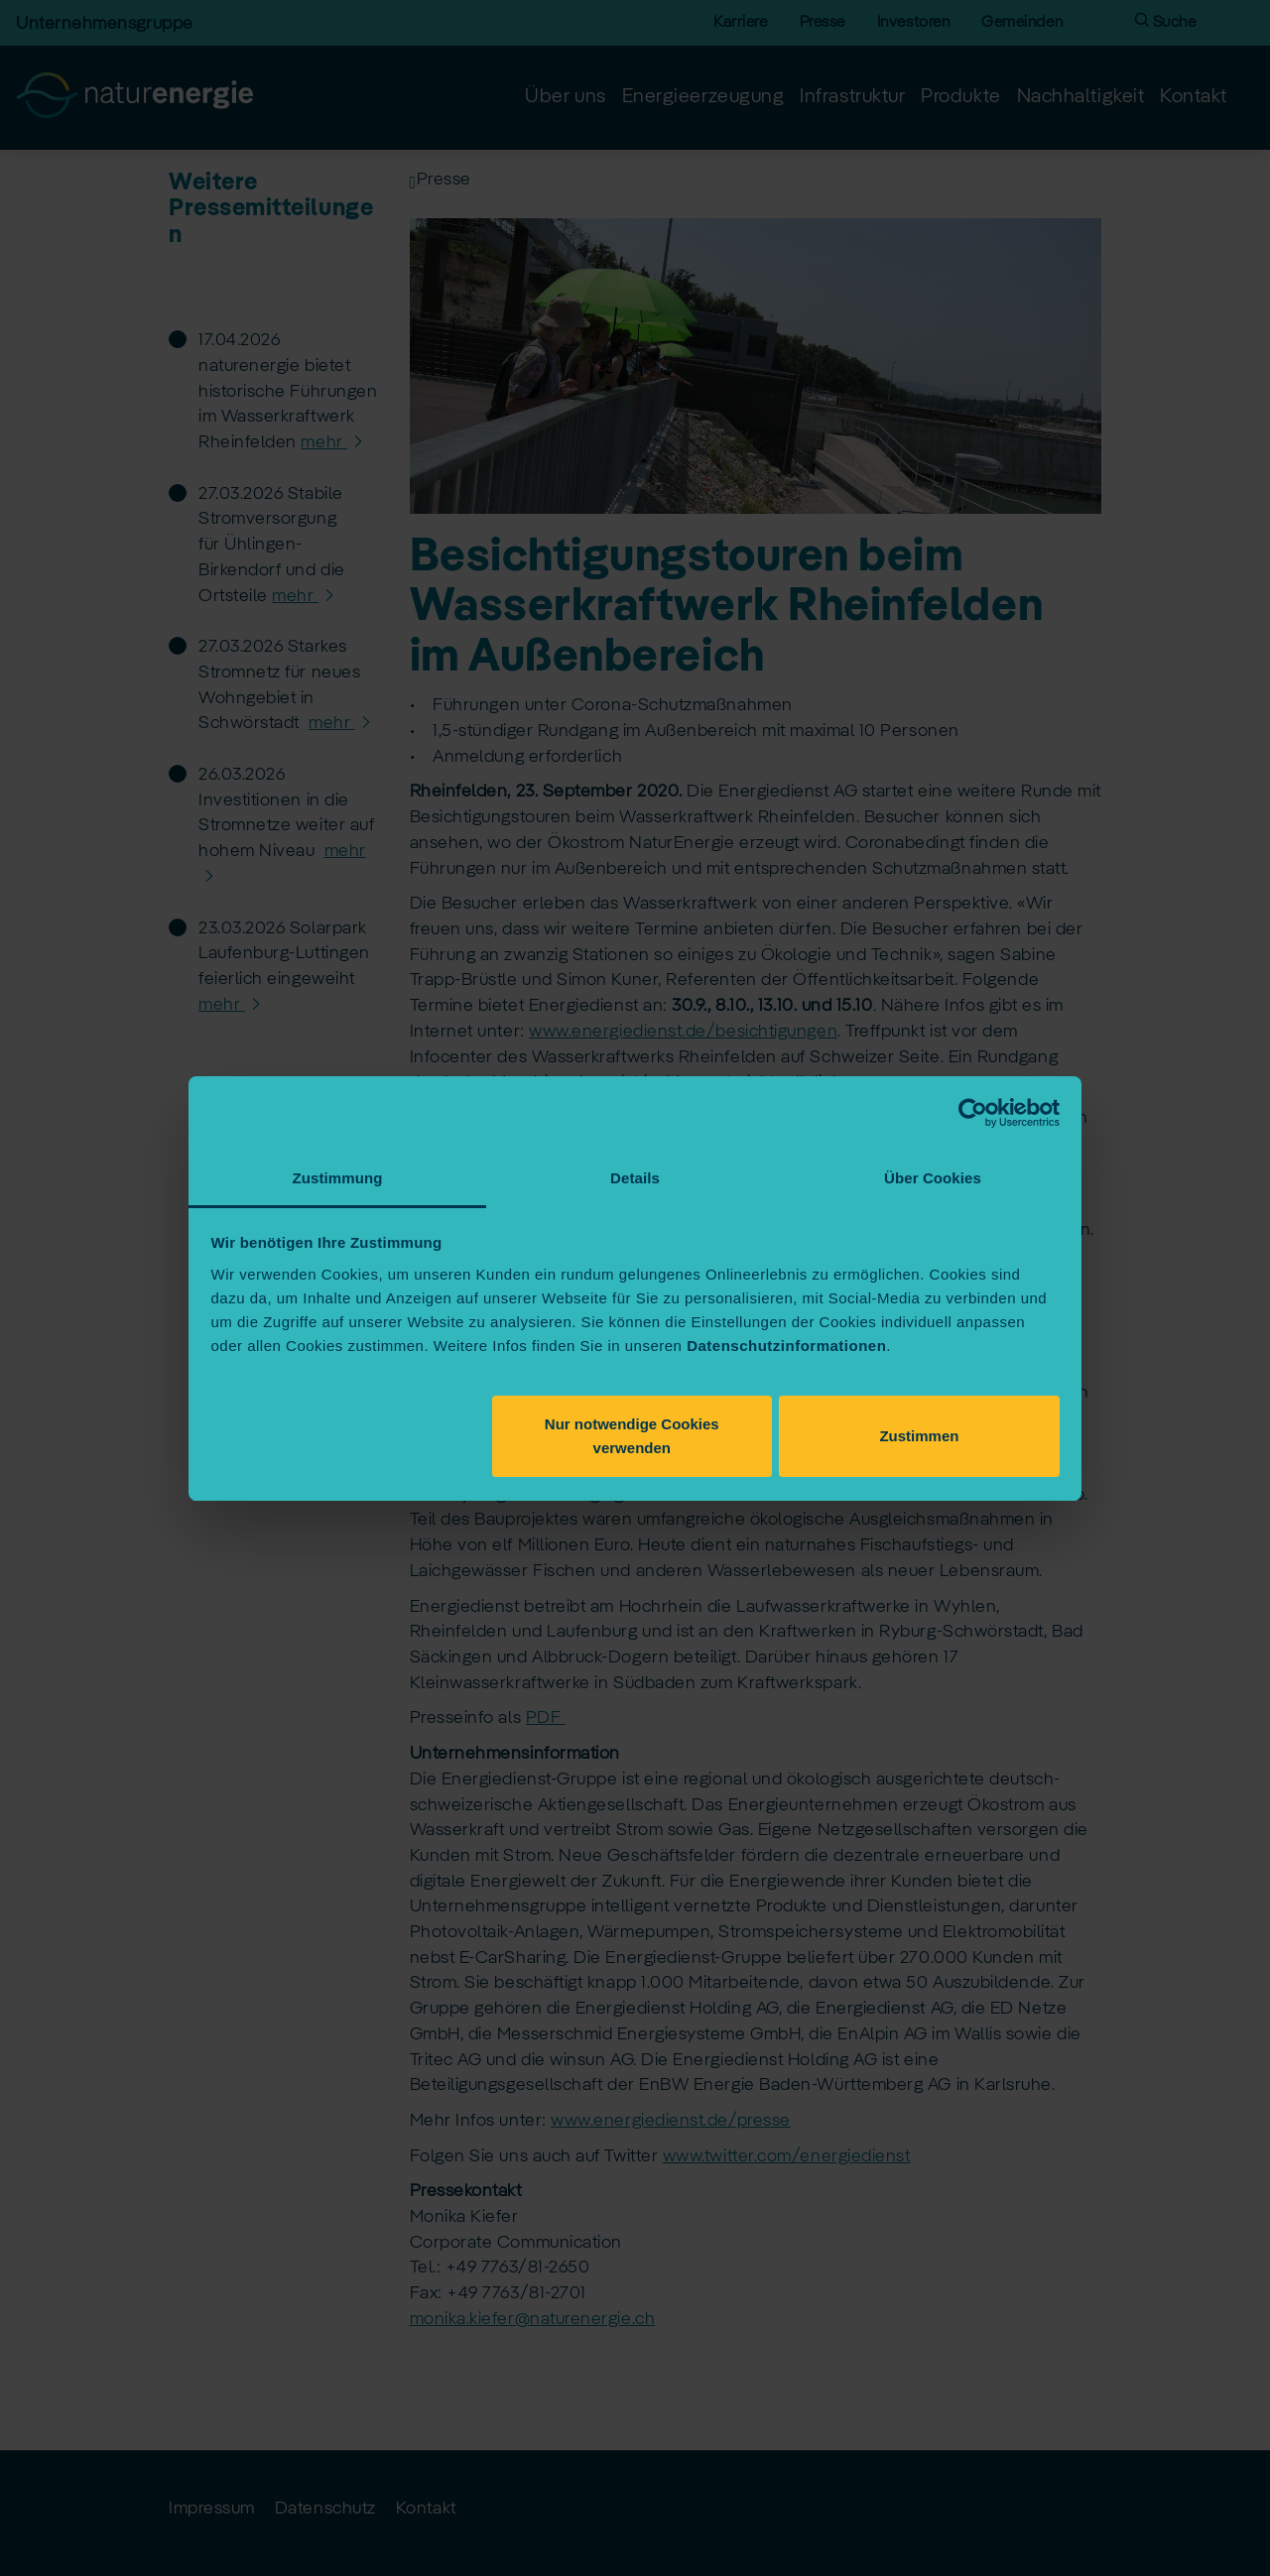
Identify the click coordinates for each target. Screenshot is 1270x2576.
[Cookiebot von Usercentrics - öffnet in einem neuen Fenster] (973, 1113)
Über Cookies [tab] (932, 1177)
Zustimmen (918, 1435)
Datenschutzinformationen (786, 1345)
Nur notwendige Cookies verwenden (632, 1435)
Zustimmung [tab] (338, 1177)
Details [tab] (635, 1177)
